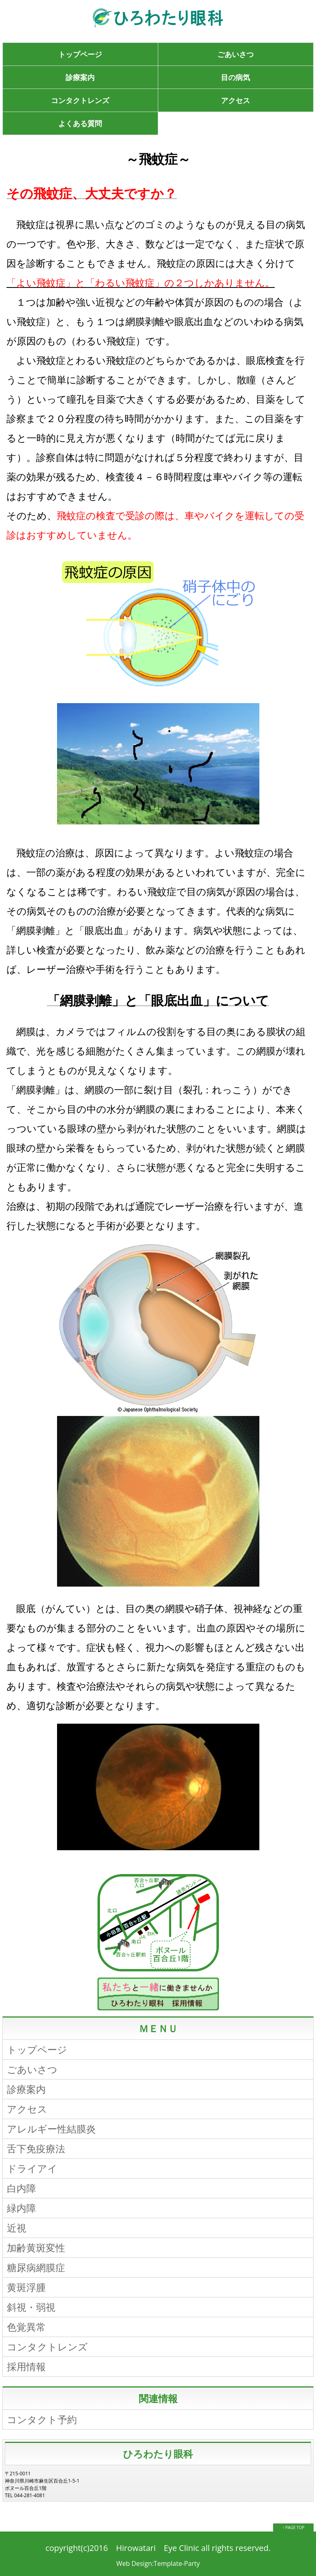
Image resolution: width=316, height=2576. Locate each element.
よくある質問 (80, 123)
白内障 (21, 2188)
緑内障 (21, 2208)
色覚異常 (26, 2326)
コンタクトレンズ (80, 100)
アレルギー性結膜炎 (51, 2128)
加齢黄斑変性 (36, 2247)
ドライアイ (32, 2168)
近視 (16, 2227)
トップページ (80, 54)
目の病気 (235, 77)
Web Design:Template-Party (158, 2563)
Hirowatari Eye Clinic (157, 2547)
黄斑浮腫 (26, 2287)
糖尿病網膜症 (36, 2267)
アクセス (235, 100)
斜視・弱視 (31, 2307)
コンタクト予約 (42, 2419)
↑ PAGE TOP (293, 2527)
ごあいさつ (235, 54)
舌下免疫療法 (36, 2148)
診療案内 (80, 77)
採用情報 (26, 2366)
